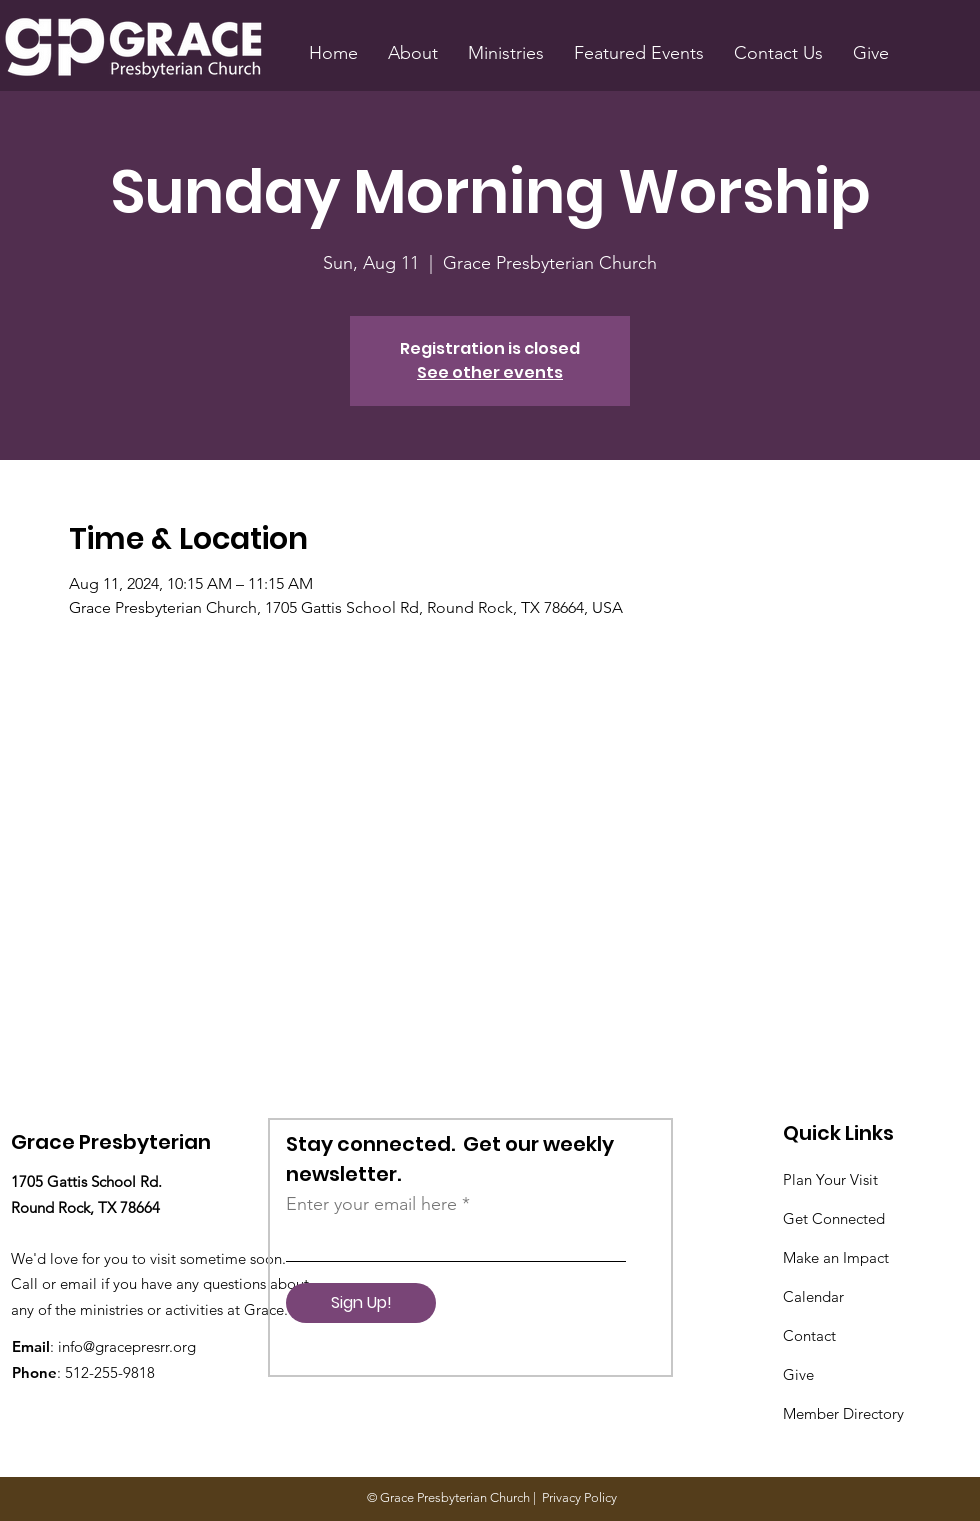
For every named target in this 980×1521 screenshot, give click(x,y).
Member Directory (843, 1413)
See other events (490, 372)
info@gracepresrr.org (127, 1346)
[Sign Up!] (361, 1303)
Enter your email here (371, 1204)
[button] (413, 53)
